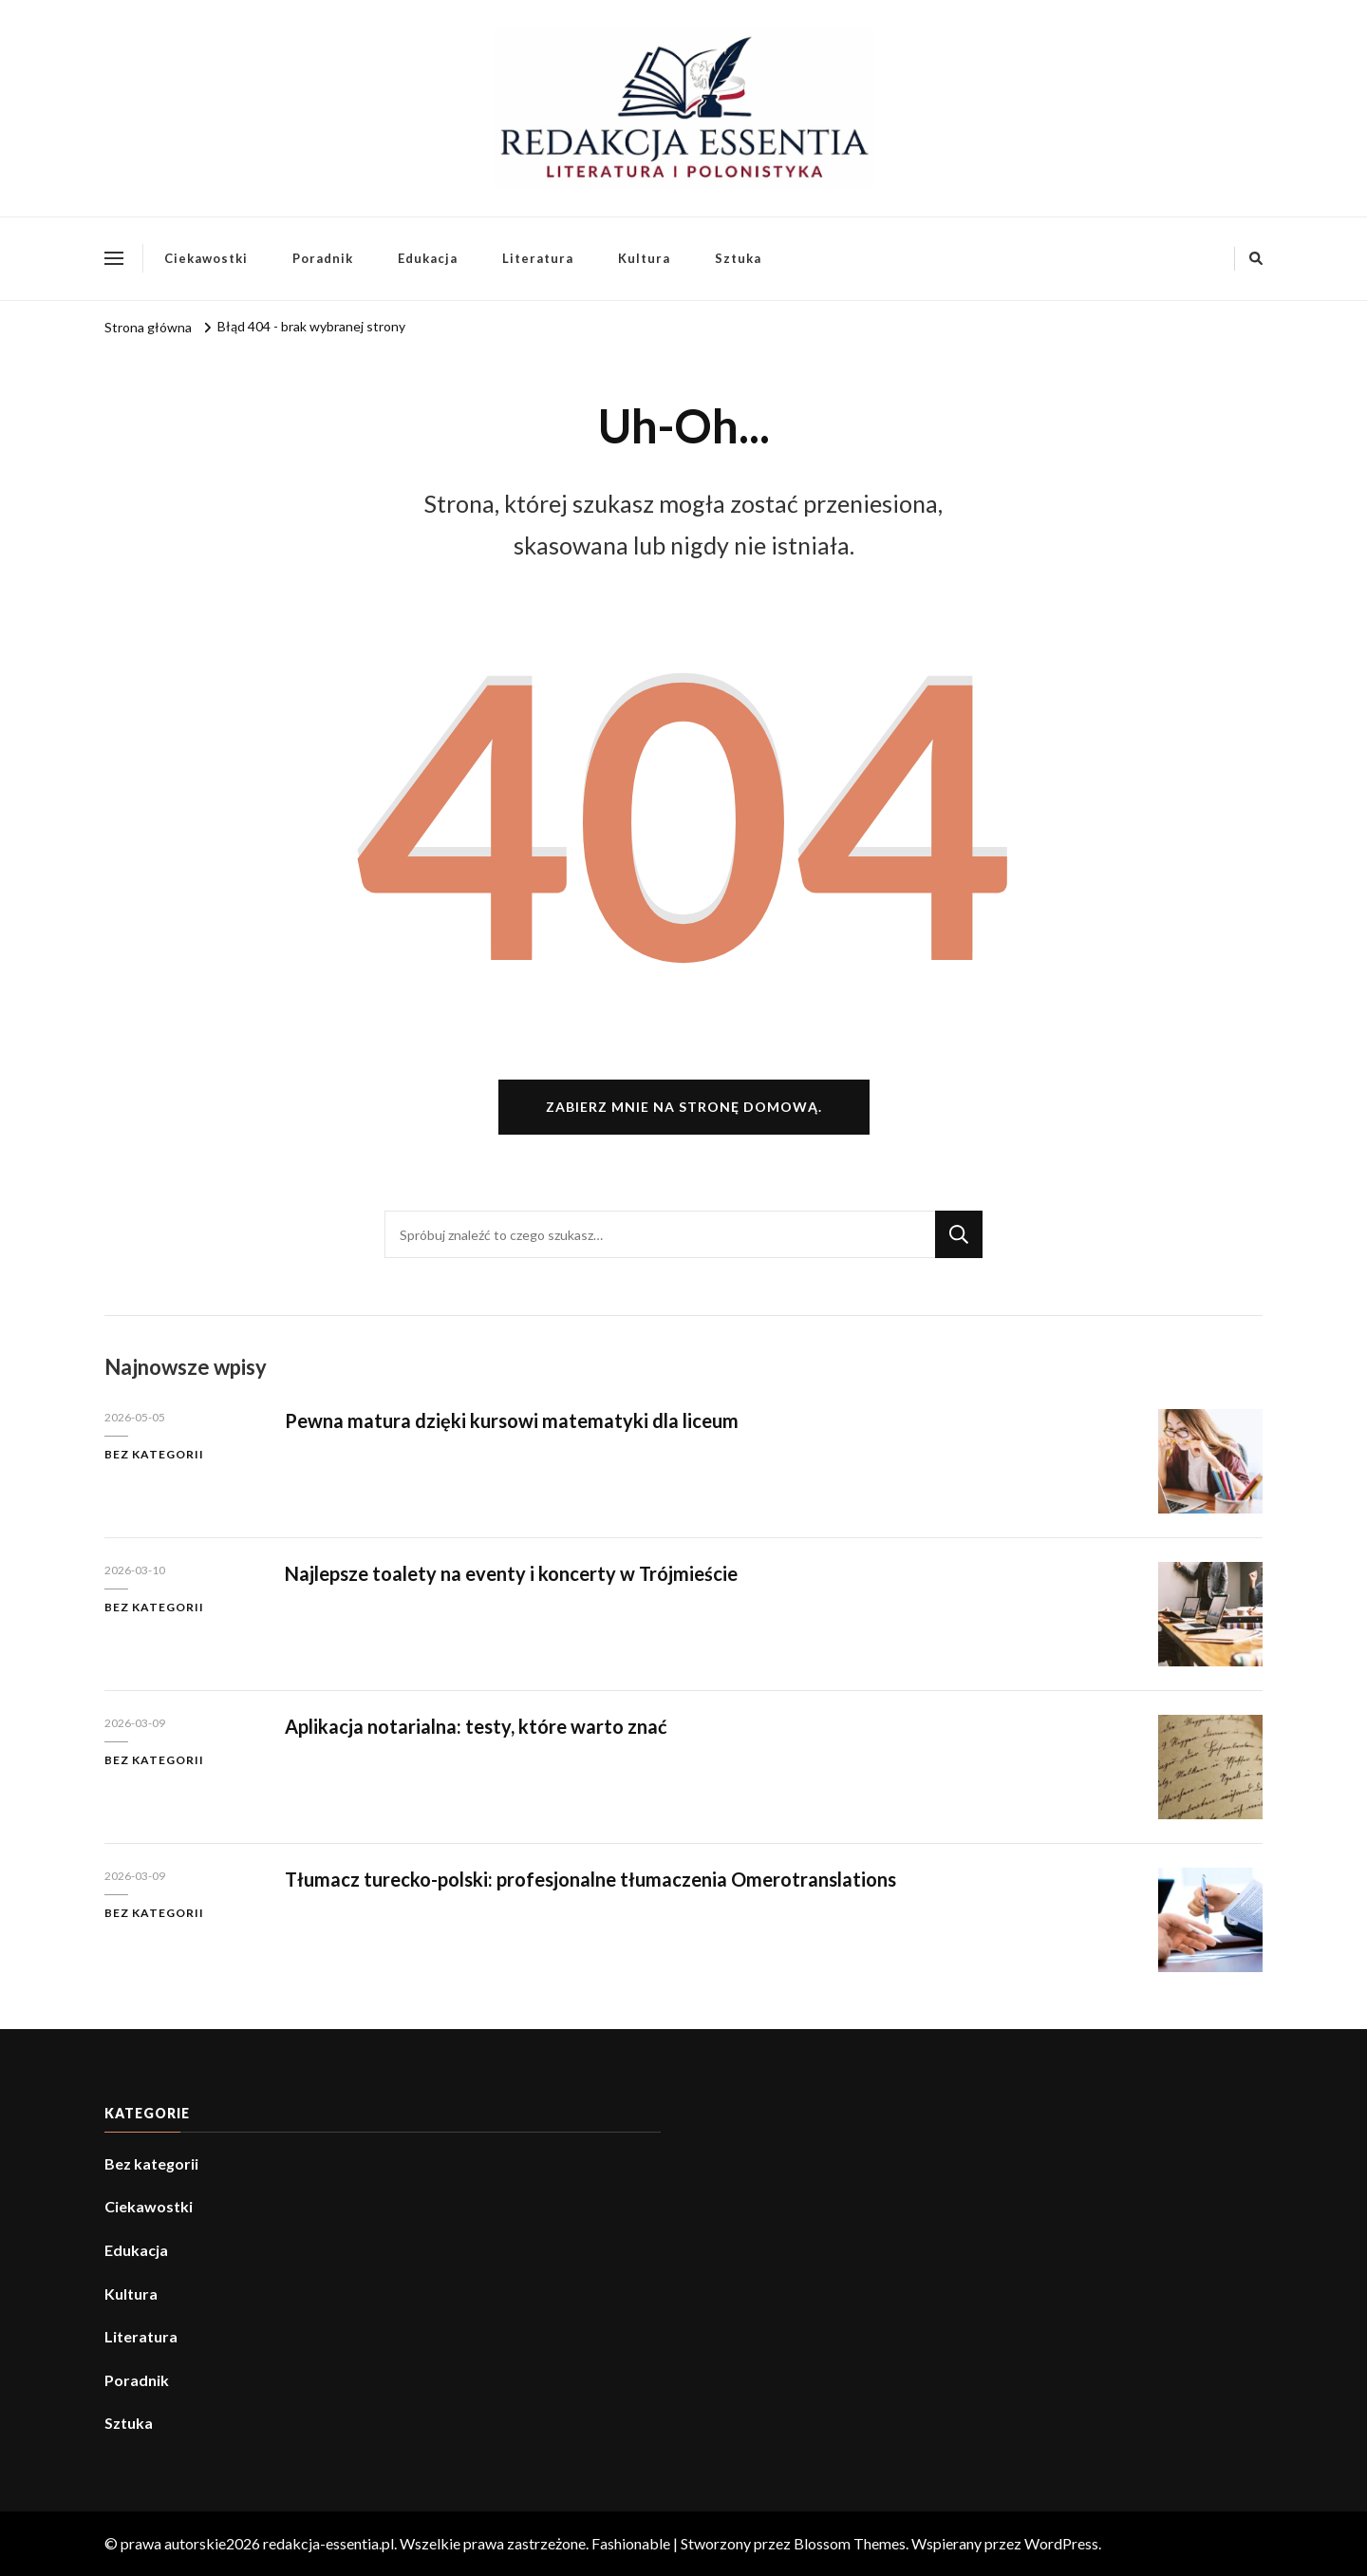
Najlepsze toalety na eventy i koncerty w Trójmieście (511, 1573)
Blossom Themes (850, 2543)
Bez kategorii (154, 1454)
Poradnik (322, 258)
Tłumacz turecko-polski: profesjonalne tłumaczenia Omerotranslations (590, 1879)
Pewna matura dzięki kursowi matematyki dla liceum (512, 1420)
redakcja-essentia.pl (328, 2543)
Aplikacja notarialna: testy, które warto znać (476, 1726)
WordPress (1061, 2543)
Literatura (537, 258)
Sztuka (738, 258)
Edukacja (428, 258)
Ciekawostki (206, 258)
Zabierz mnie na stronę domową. (684, 1107)
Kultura (644, 258)
